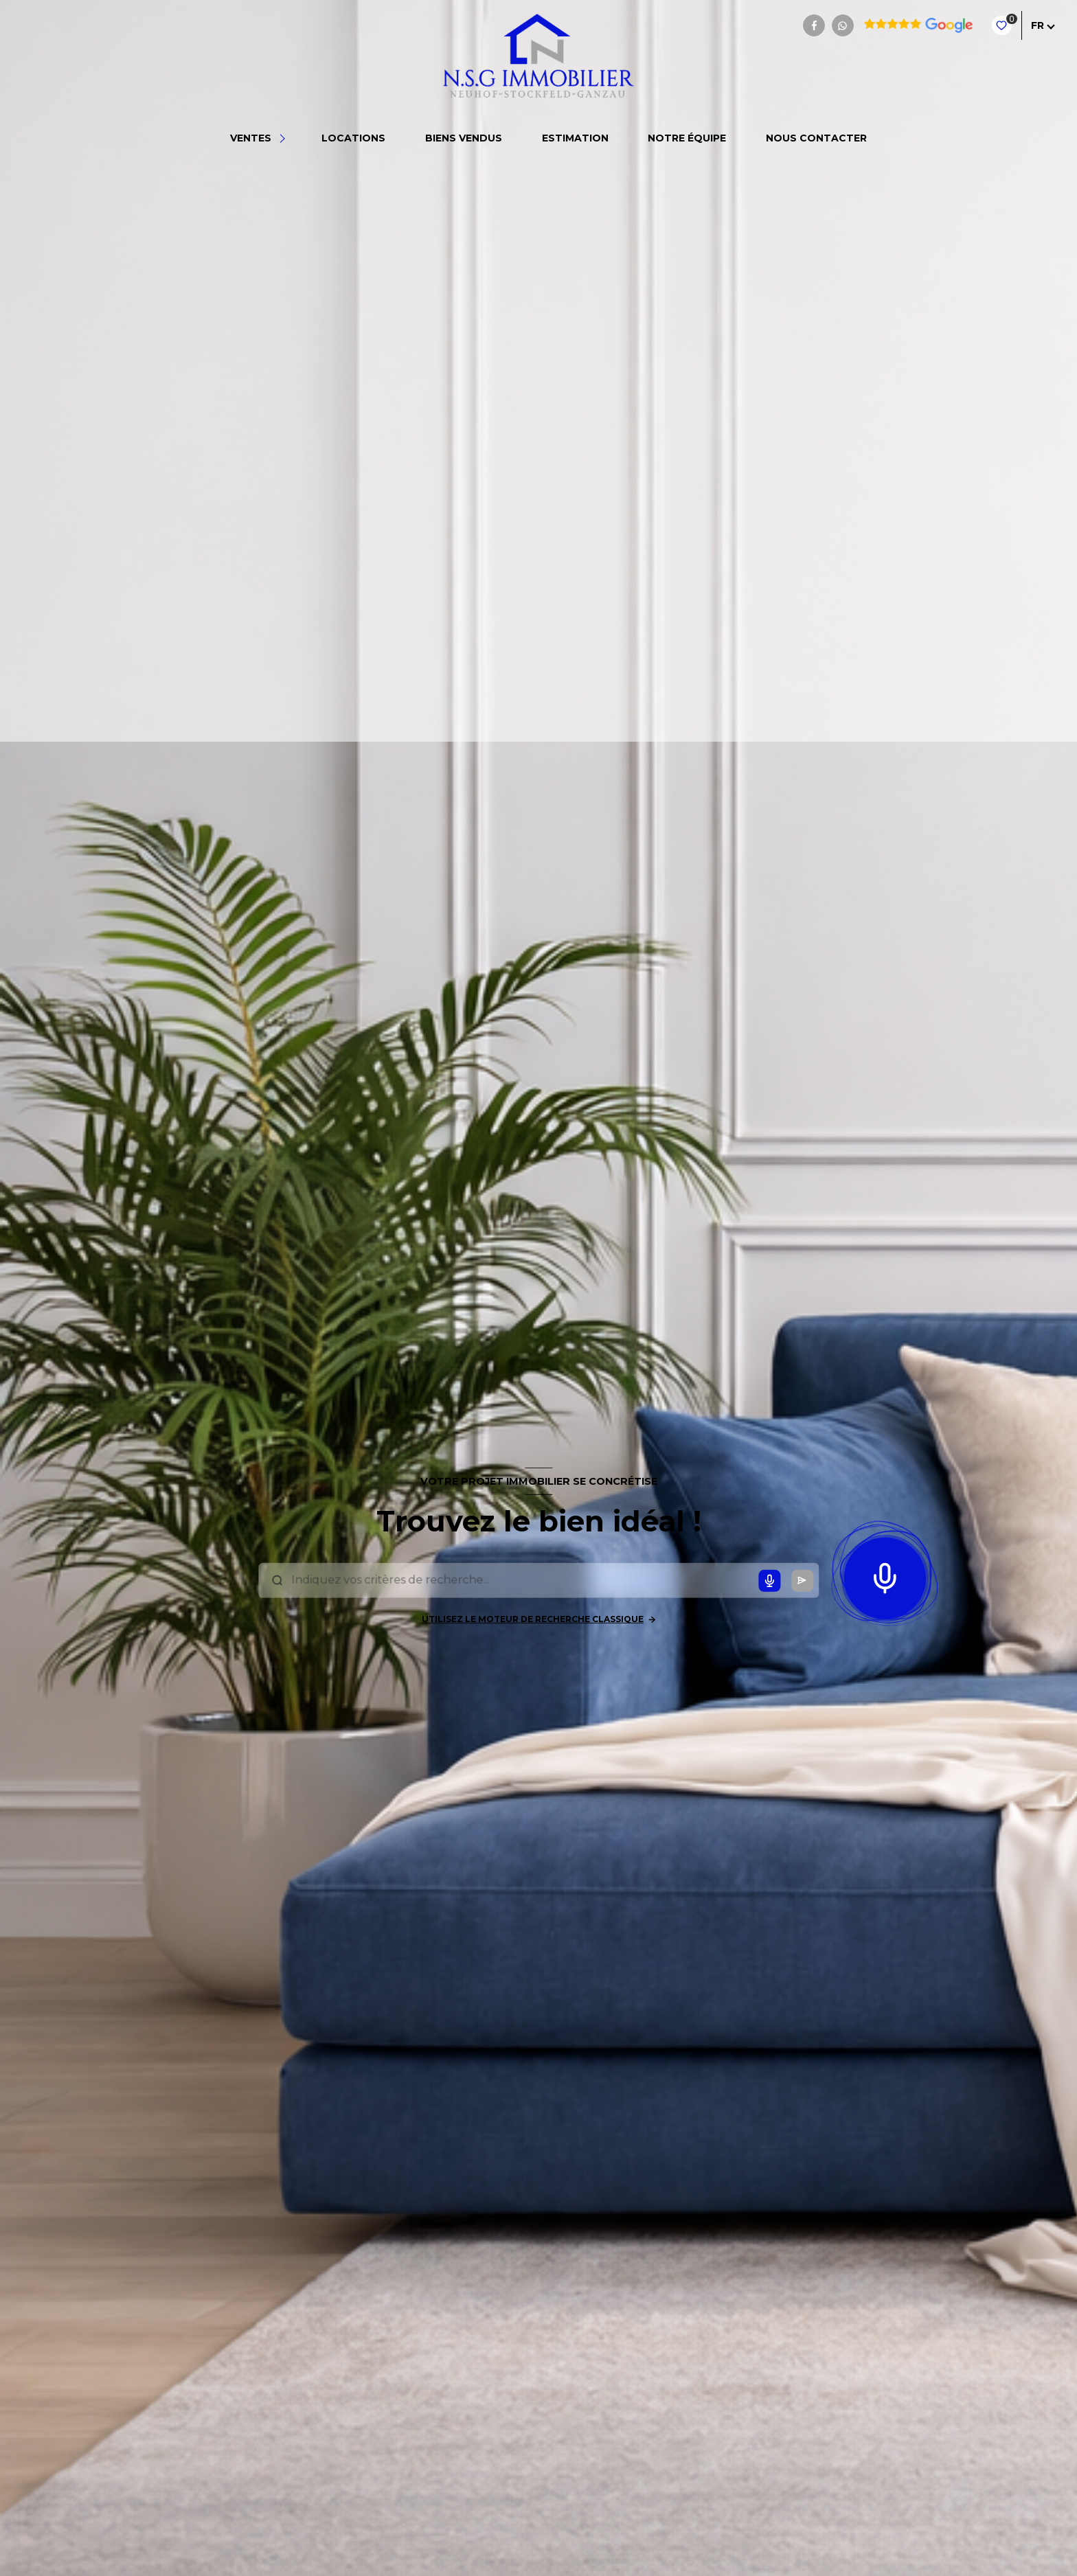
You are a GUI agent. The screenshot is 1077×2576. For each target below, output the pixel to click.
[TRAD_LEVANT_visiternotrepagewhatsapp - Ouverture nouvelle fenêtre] (843, 25)
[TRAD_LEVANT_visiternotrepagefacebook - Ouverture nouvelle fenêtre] (814, 25)
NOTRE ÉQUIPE (687, 138)
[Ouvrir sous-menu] (284, 138)
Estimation (575, 138)
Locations (354, 138)
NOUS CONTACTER (816, 138)
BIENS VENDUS (463, 138)
